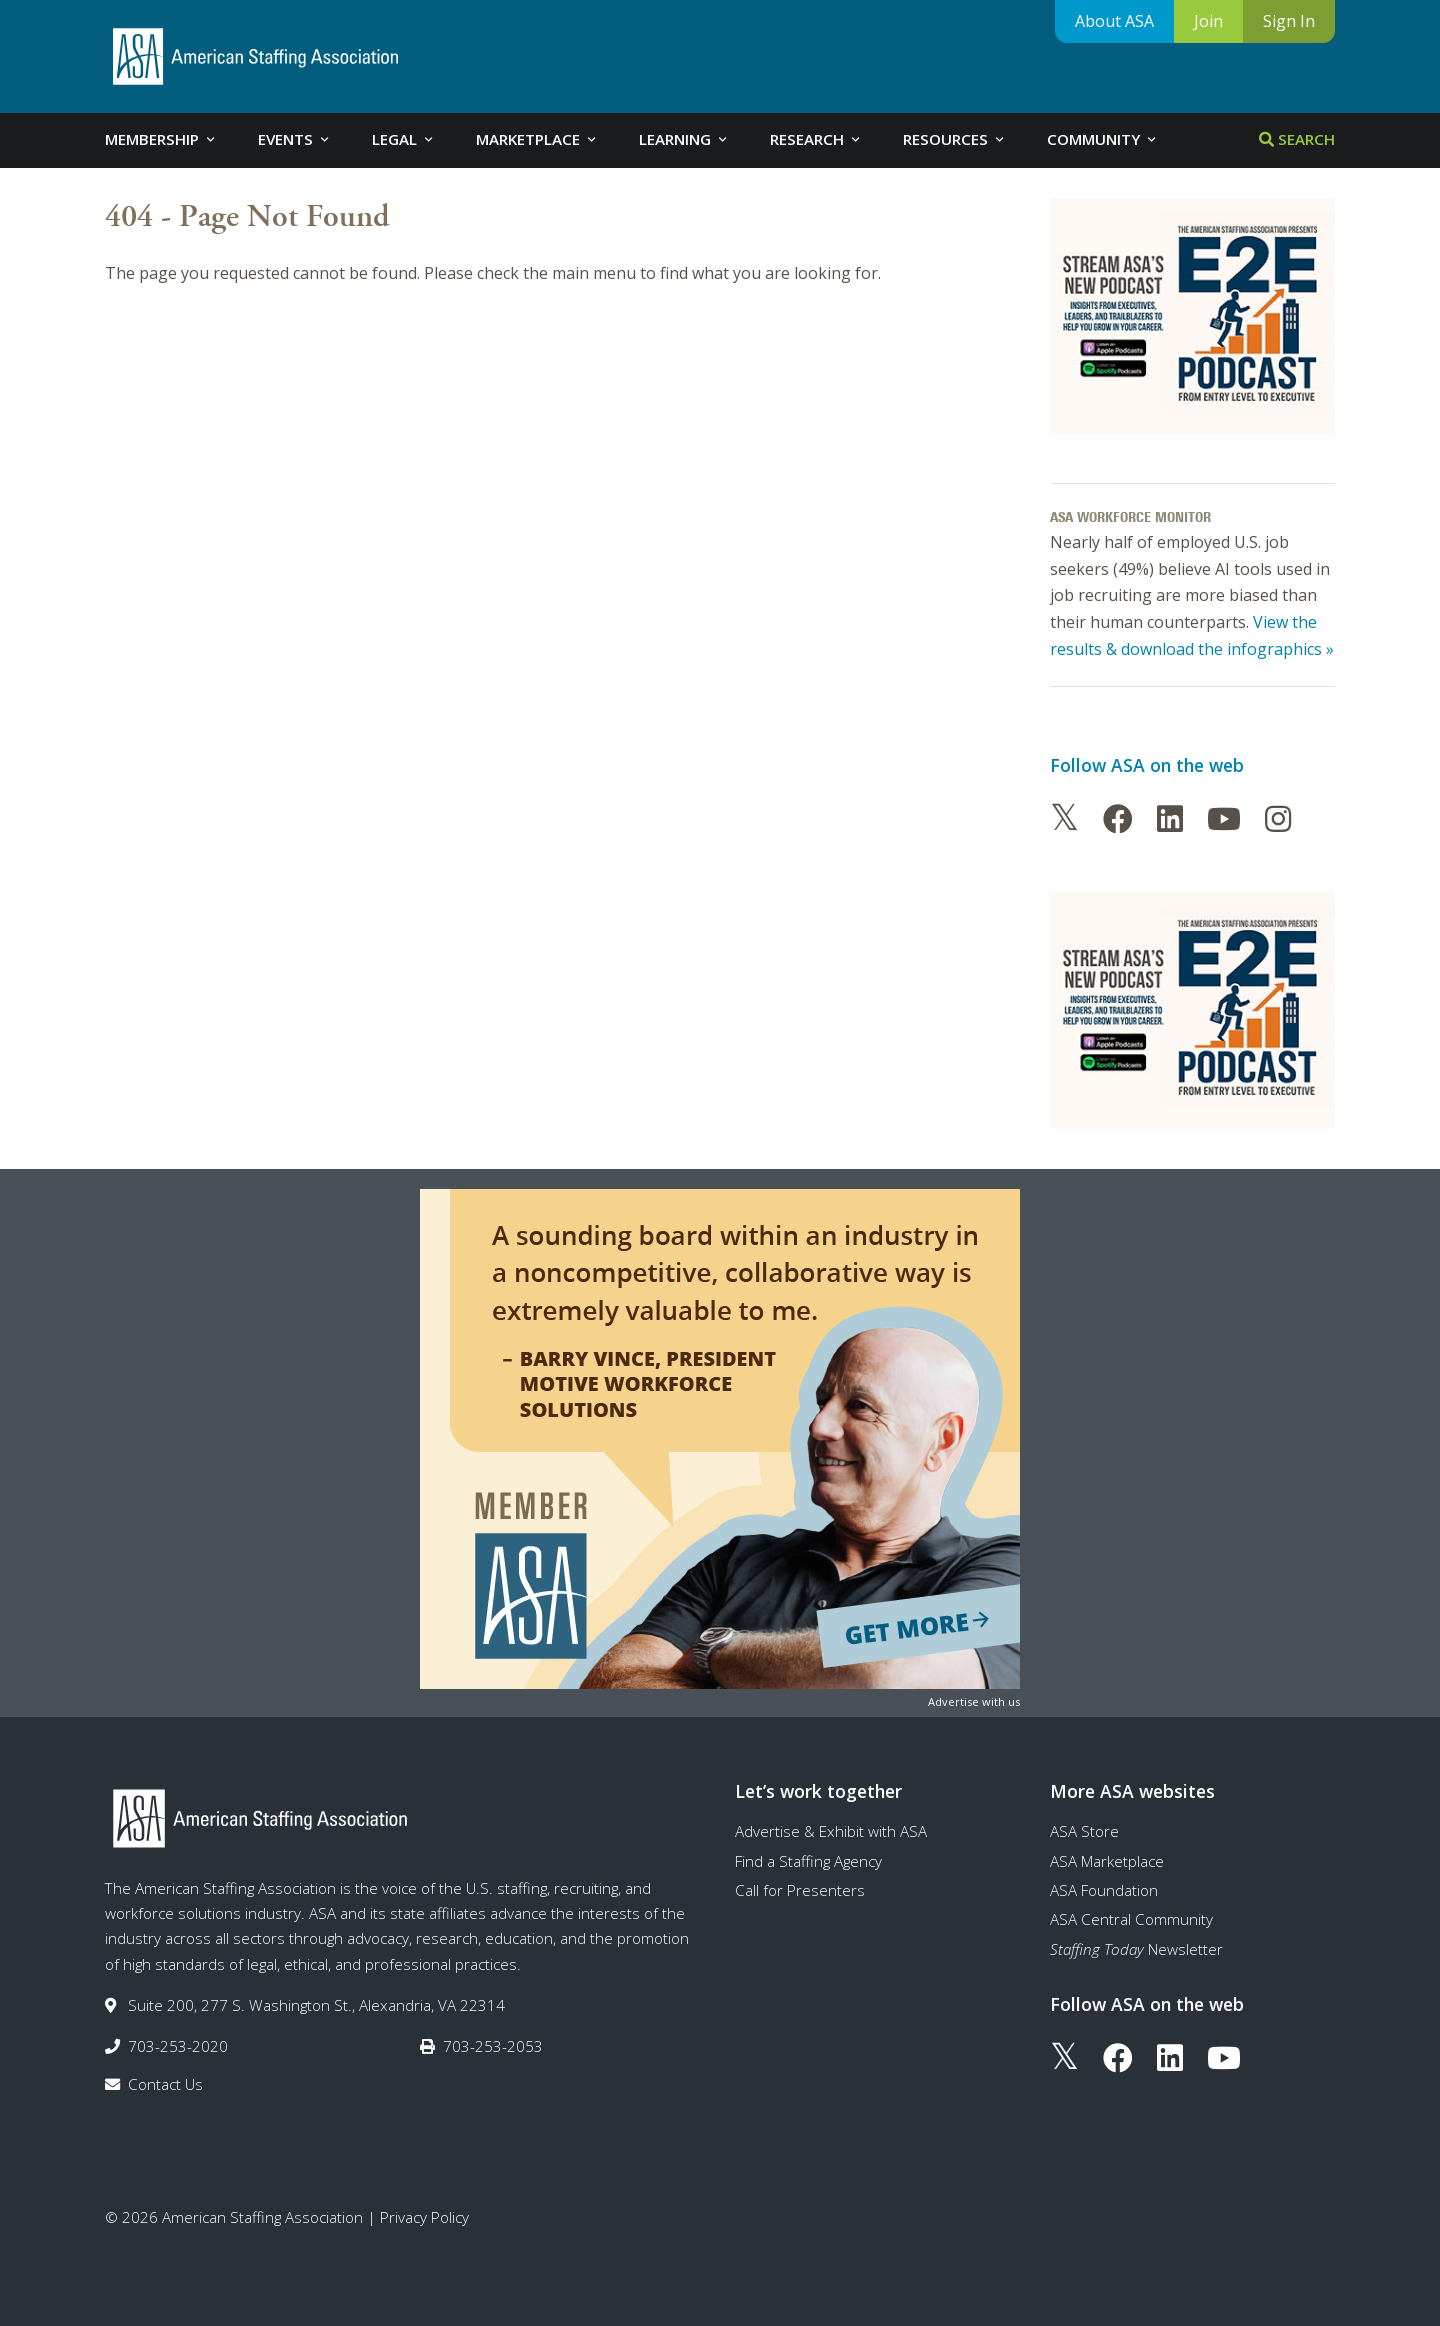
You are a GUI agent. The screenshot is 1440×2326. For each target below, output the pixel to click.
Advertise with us (974, 1701)
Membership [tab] (161, 139)
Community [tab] (1103, 139)
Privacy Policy (424, 2217)
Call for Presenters (800, 1890)
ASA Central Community (1131, 1919)
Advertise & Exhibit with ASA (831, 1831)
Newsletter (1136, 1949)
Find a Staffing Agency (808, 1861)
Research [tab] (816, 139)
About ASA (1114, 21)
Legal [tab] (404, 139)
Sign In (1289, 21)
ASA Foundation (1104, 1890)
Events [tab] (295, 139)
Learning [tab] (684, 139)
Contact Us (165, 2084)
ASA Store (1084, 1831)
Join (1208, 21)
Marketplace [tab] (537, 139)
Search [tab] (1297, 139)
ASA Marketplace (1107, 1861)
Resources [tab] (955, 139)
